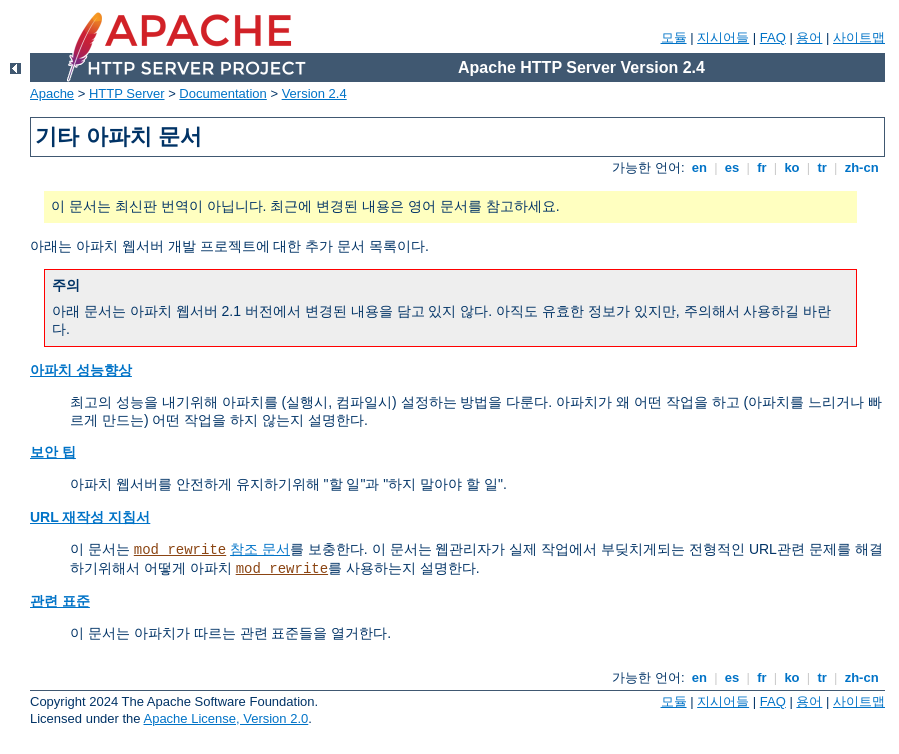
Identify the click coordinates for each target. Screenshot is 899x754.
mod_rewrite (180, 550)
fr (762, 167)
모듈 (674, 37)
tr (822, 167)
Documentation (222, 93)
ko (792, 167)
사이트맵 (859, 37)
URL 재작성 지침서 (90, 517)
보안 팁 (53, 452)
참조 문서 (260, 549)
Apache (52, 93)
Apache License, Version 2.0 (225, 718)
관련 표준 (60, 601)
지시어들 (723, 37)
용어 (809, 37)
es (732, 167)
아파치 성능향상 (81, 370)
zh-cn (861, 167)
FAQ (773, 37)
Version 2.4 (314, 93)
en (699, 167)
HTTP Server (127, 93)
